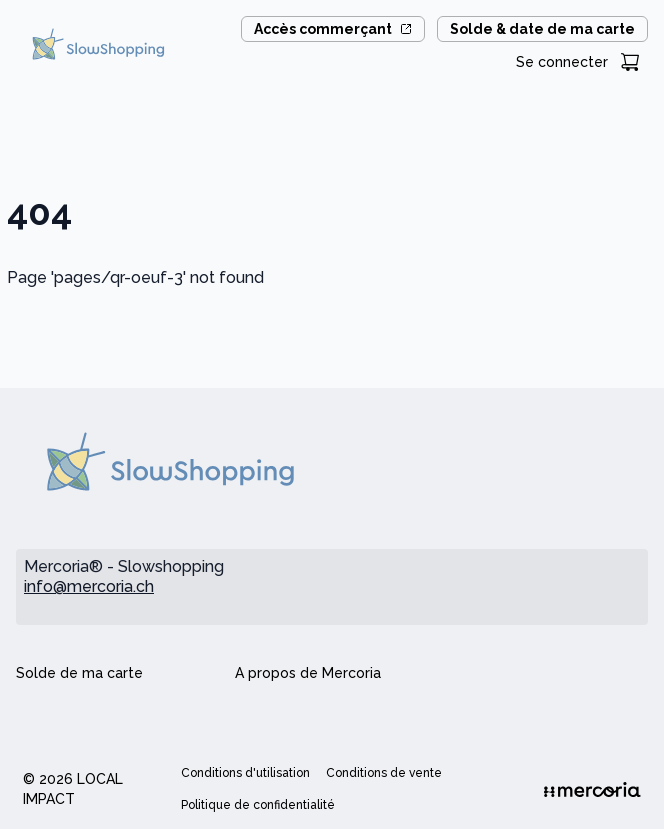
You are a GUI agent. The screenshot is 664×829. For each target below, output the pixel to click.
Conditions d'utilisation (245, 773)
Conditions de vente (384, 773)
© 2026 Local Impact (73, 789)
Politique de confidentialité (258, 805)
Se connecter (562, 62)
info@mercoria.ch (89, 586)
